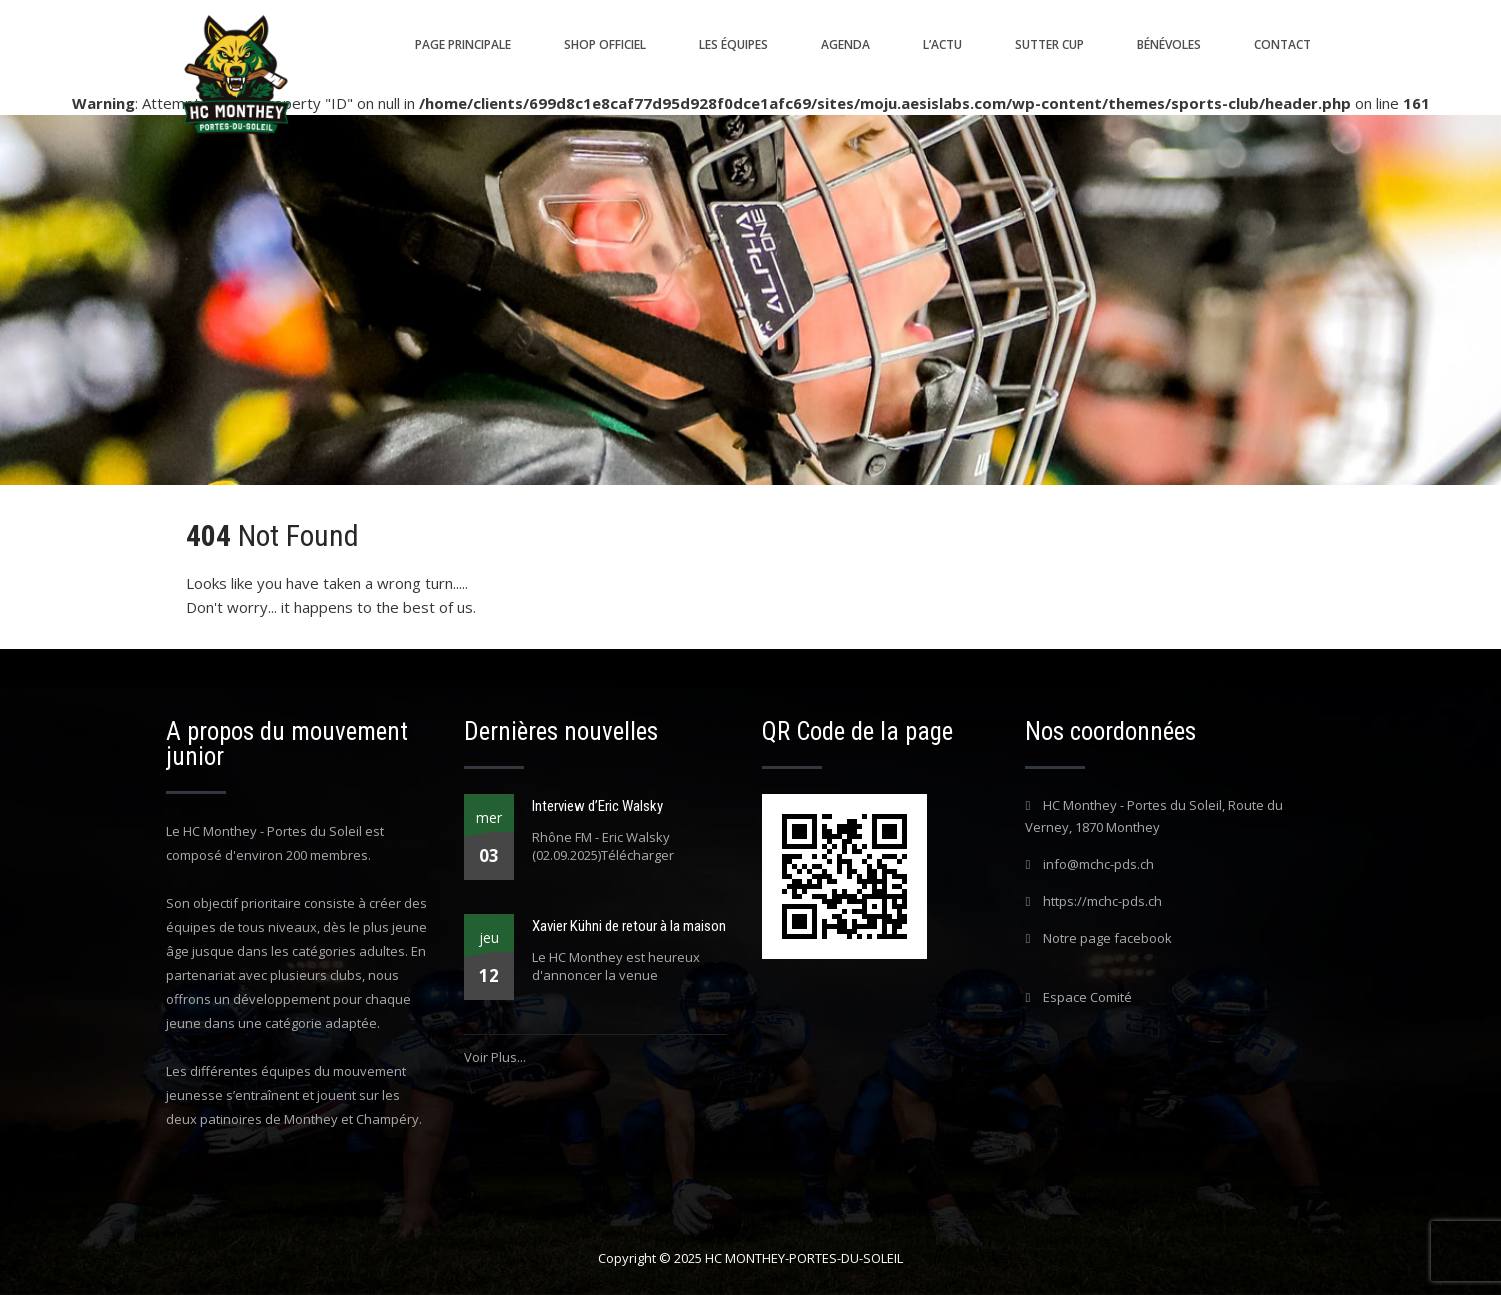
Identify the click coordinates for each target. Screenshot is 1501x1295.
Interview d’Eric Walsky (597, 806)
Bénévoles (1169, 44)
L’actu (942, 44)
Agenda (845, 44)
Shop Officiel (605, 44)
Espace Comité (1087, 997)
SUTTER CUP (1049, 44)
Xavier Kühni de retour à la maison (629, 926)
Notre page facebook (1107, 938)
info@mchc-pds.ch (1098, 864)
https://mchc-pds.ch (1102, 901)
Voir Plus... (495, 1057)
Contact (1282, 44)
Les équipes (733, 44)
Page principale (463, 44)
